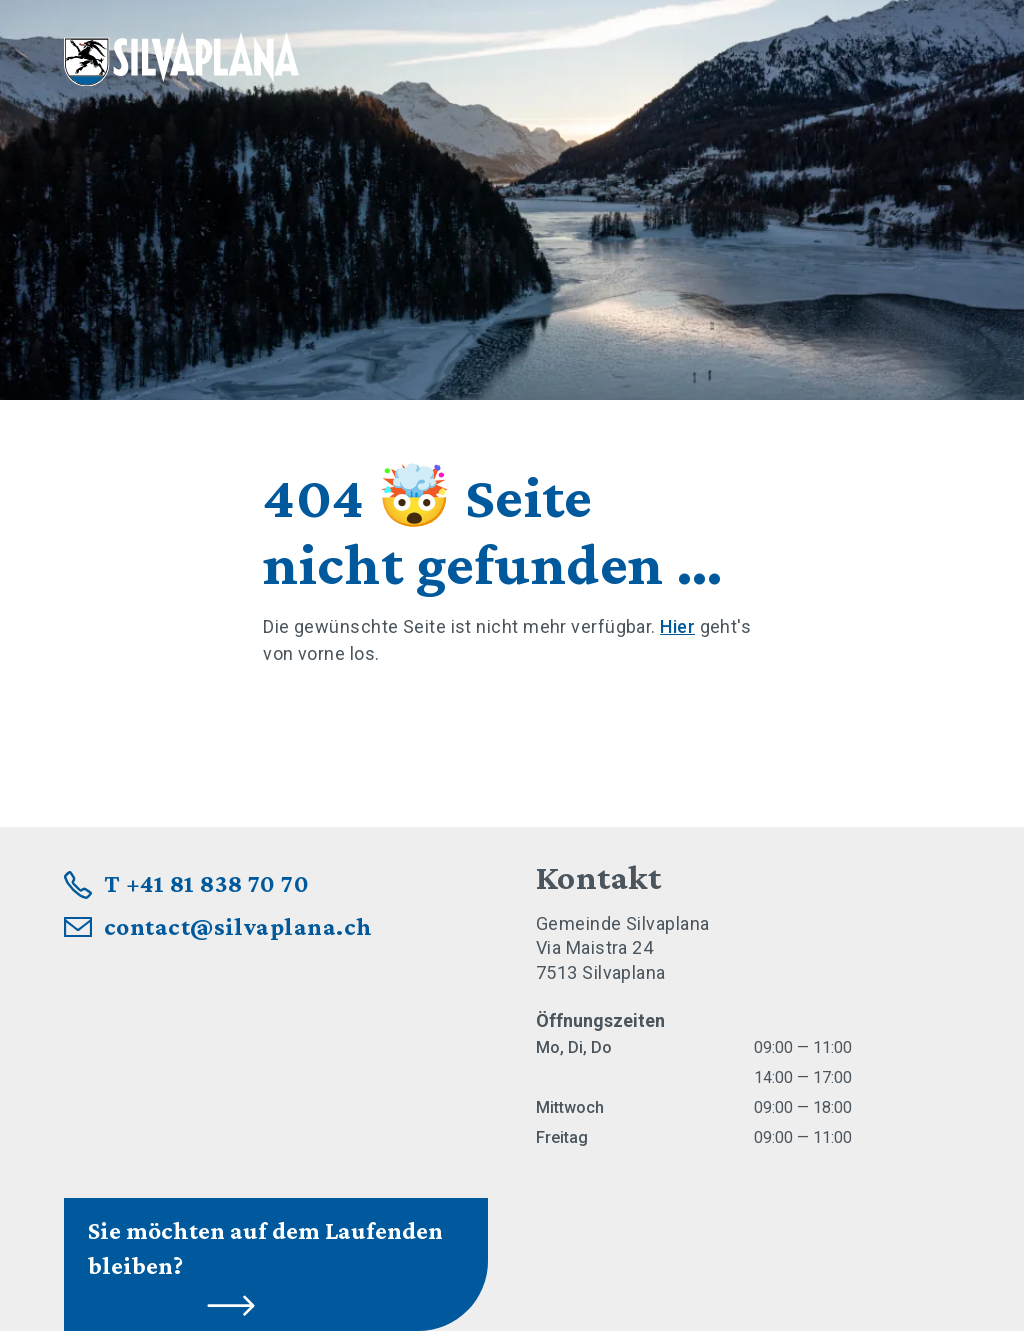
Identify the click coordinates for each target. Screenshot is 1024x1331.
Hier (677, 626)
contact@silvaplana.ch (238, 926)
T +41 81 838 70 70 (206, 883)
